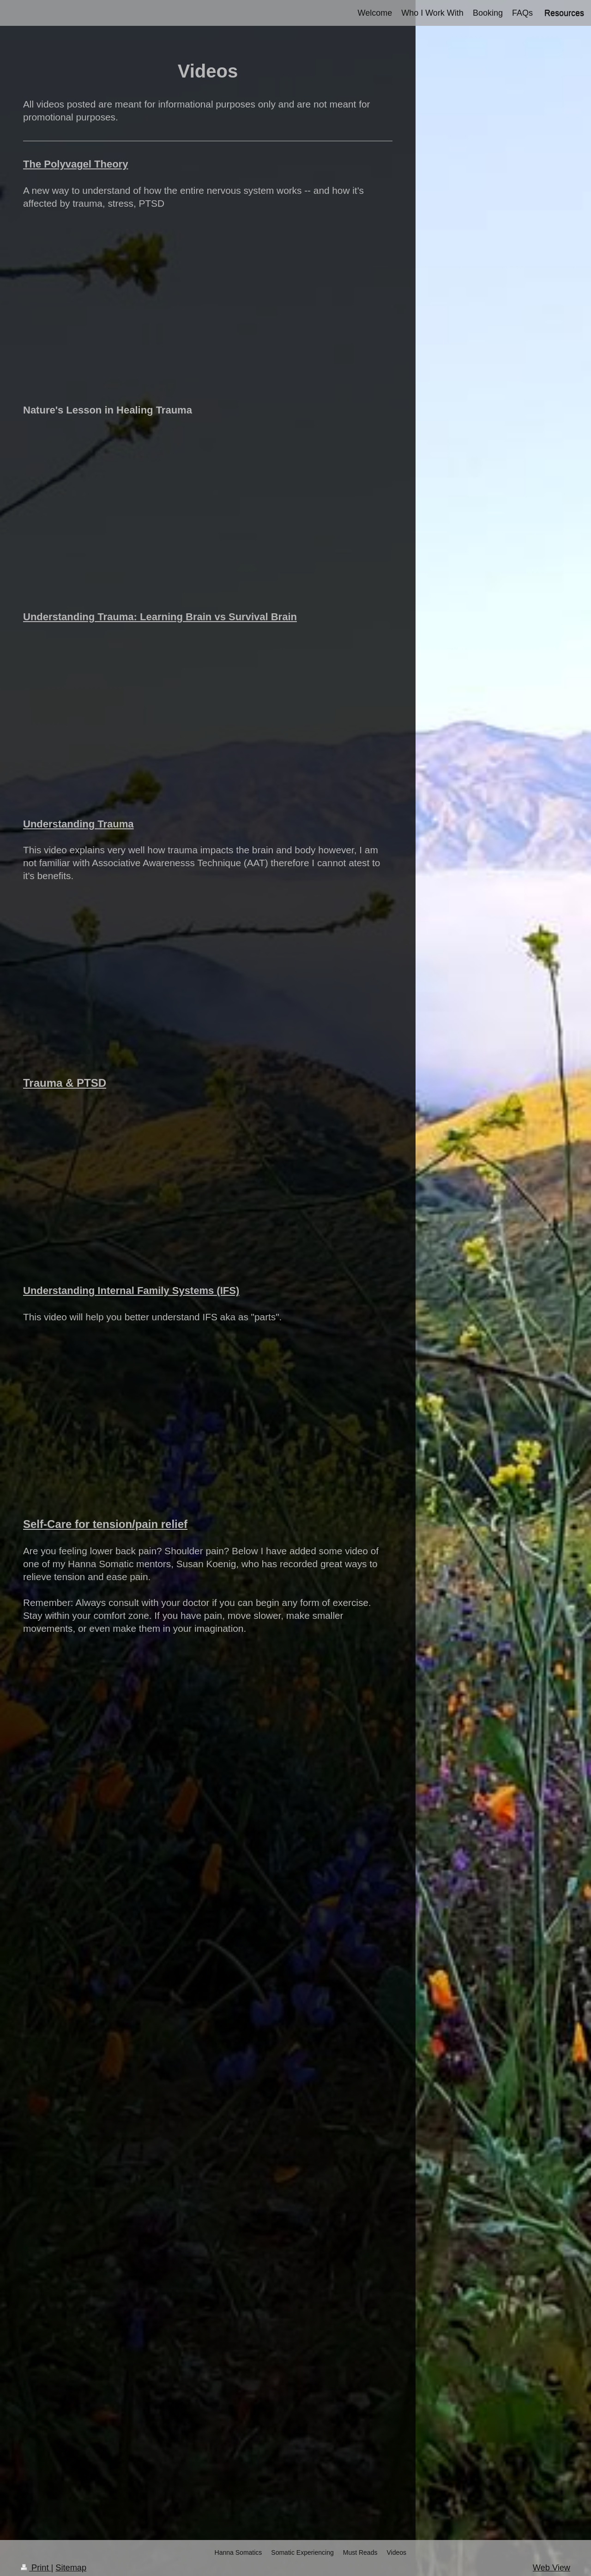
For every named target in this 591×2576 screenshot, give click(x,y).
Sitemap (70, 2567)
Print (36, 2567)
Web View (551, 2567)
